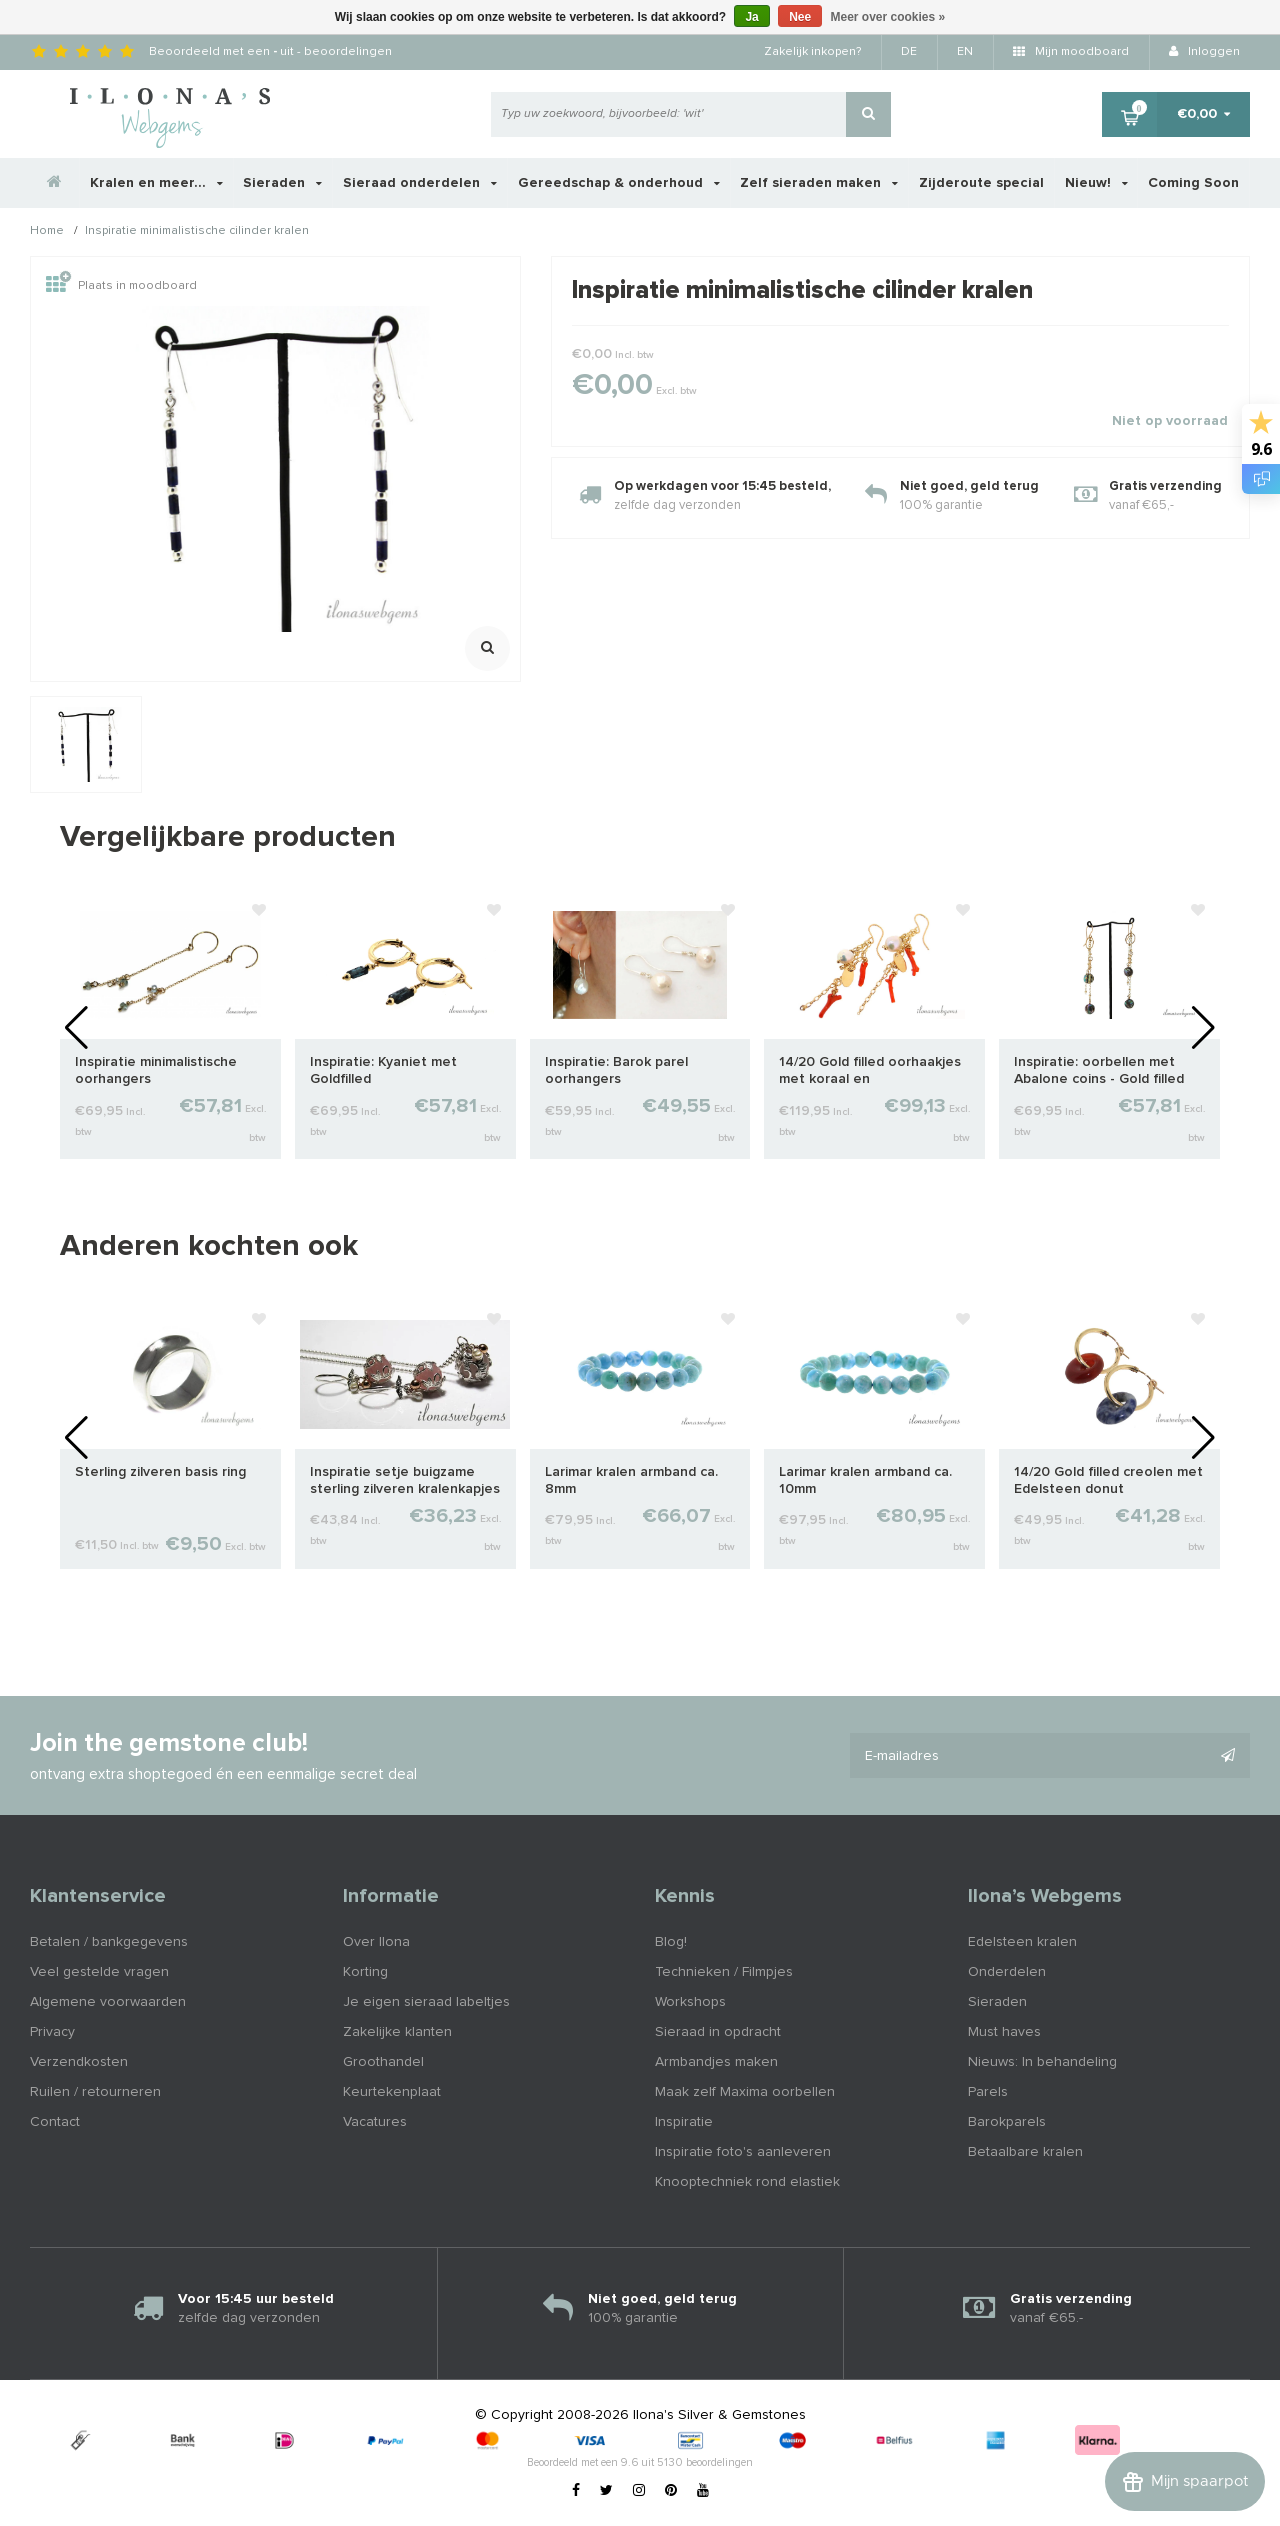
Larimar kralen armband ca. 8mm (631, 1480)
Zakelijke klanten (397, 2032)
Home (47, 232)
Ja (751, 17)
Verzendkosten (79, 2062)
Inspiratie (684, 2122)
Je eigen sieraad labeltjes (426, 2002)
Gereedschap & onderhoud (619, 183)
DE (909, 52)
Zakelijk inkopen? (812, 52)
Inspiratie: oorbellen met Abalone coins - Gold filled (1099, 1070)
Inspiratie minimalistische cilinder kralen (197, 232)
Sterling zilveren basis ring (160, 1472)
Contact (55, 2122)
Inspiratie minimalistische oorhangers (156, 1070)
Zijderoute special (981, 183)
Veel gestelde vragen (99, 1972)
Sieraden (282, 183)
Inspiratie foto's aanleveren (743, 2152)
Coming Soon (1193, 183)
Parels (988, 2092)
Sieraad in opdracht (718, 2032)
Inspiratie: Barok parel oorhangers (616, 1070)
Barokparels (1007, 2122)
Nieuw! (1096, 183)
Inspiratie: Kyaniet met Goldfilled (383, 1070)
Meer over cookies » (888, 17)
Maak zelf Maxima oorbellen (745, 2092)
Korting (365, 1972)
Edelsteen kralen (1022, 1942)
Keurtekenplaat (392, 2092)
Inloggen (1204, 52)
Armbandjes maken (716, 2062)
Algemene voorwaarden (108, 2002)
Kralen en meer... (156, 183)
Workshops (690, 2002)
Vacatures (375, 2122)
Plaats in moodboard (121, 286)
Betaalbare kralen (1025, 2152)
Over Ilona (376, 1942)
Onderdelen (1007, 1972)
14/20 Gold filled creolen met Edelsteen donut (1108, 1480)
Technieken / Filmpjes (724, 1972)
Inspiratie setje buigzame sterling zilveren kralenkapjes (405, 1480)
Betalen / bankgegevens (109, 1942)
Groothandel (383, 2062)
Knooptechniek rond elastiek (747, 2182)
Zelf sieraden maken (819, 183)
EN (965, 52)
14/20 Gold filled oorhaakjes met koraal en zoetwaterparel (870, 1071)
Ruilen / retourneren (95, 2092)
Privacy (52, 2032)
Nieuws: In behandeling (1042, 2062)
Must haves (1004, 2032)
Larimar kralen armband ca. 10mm (865, 1480)
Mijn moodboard (1071, 52)
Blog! (671, 1942)
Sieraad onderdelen (420, 183)
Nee (800, 17)
